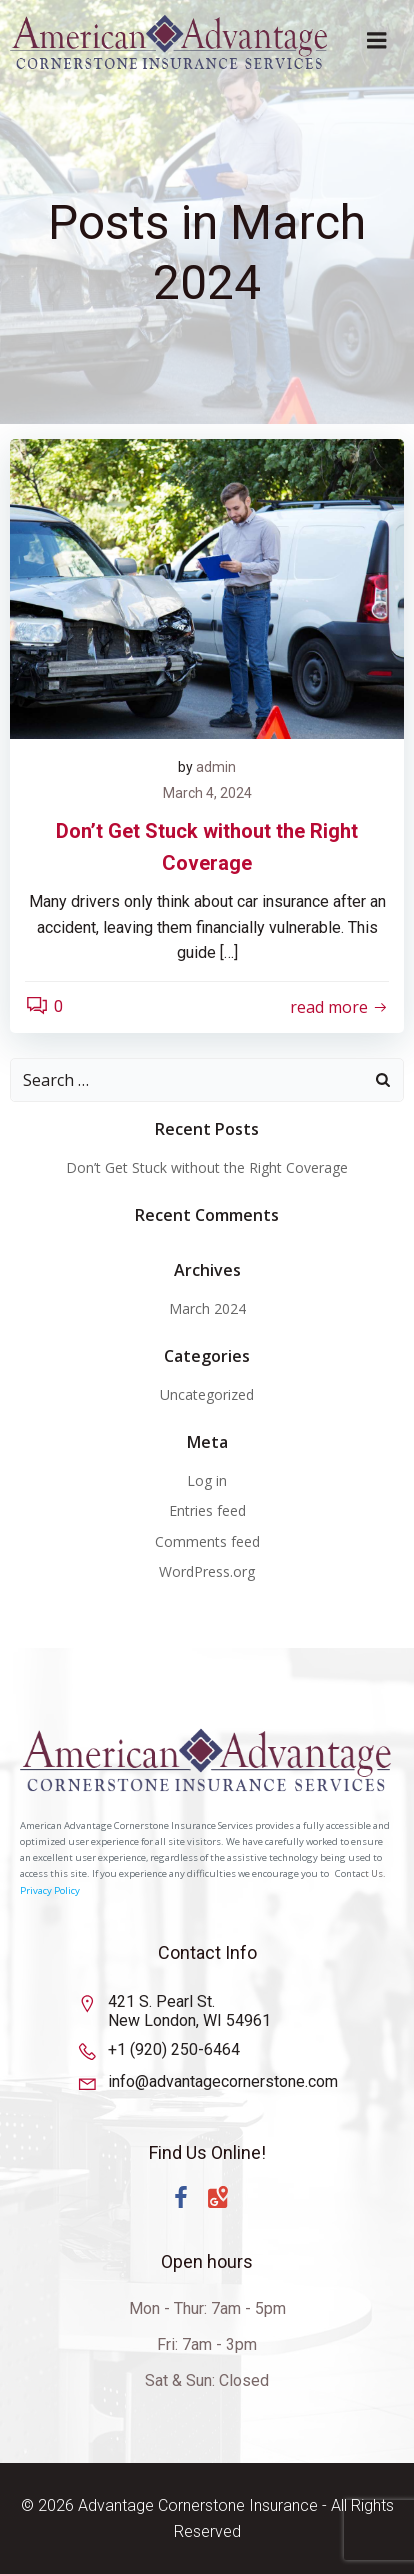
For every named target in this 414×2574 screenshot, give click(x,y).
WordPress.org (207, 1571)
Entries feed (207, 1510)
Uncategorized (207, 1394)
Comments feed (207, 1541)
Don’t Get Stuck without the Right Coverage (207, 1167)
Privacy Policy (50, 1890)
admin (216, 767)
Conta (348, 1873)
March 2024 (207, 1308)
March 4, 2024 (207, 793)
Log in (207, 1480)
